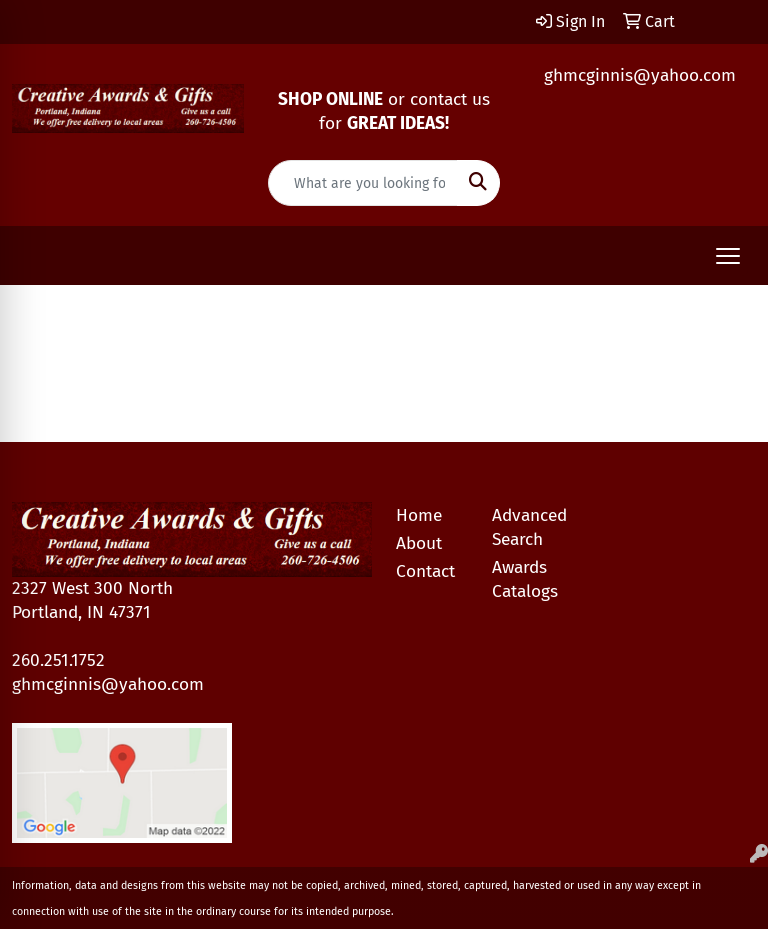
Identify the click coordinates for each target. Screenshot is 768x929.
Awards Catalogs (525, 579)
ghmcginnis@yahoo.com (640, 75)
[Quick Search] (363, 183)
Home (419, 515)
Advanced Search (528, 527)
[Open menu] (728, 256)
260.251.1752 (58, 660)
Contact (425, 571)
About (419, 543)
